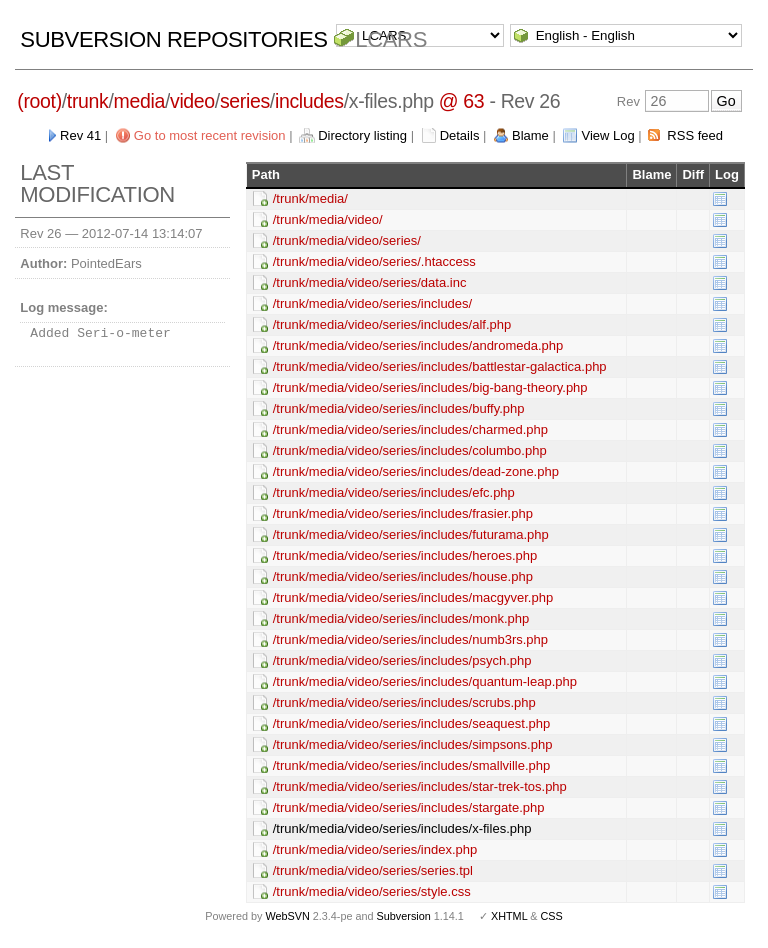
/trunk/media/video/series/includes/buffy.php (399, 408)
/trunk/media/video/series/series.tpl (373, 870)
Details (460, 135)
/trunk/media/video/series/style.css (372, 891)
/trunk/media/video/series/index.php (375, 849)
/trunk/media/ (310, 198)
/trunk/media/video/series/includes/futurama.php (411, 534)
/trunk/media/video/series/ (347, 240)
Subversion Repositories (173, 39)
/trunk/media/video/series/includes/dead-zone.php (416, 471)
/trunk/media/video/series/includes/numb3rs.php (410, 639)
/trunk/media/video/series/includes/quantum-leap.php (425, 681)
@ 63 (462, 101)
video (192, 101)
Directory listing (362, 135)
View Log (607, 135)
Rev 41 (80, 135)
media (139, 101)
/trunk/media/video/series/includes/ (372, 303)
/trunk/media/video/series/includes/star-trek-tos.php (420, 786)
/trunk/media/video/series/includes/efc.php (394, 492)
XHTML (509, 916)
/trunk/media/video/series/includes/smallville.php (411, 765)
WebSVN (287, 916)
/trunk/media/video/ (328, 219)
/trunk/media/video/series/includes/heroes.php (405, 555)
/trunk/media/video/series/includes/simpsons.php (413, 744)
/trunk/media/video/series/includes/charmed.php (410, 429)
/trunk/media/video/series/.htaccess (374, 261)
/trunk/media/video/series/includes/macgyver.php (413, 597)
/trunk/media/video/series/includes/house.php (403, 576)
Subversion (404, 916)
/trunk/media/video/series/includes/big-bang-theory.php (430, 387)
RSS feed (695, 135)
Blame (530, 135)
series (245, 101)
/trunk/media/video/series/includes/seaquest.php (412, 723)
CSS (552, 916)
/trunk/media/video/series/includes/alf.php (392, 324)
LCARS (391, 39)
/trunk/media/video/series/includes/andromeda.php (418, 345)
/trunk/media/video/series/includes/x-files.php (402, 828)
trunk (88, 101)
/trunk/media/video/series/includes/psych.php (402, 660)
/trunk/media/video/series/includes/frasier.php (403, 513)
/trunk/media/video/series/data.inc (370, 282)
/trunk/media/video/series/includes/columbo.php (410, 450)
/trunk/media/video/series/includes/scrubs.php (404, 702)
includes (309, 101)
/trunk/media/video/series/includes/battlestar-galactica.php (440, 366)
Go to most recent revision (210, 135)
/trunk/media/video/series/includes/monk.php (401, 618)
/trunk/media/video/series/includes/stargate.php (409, 807)
